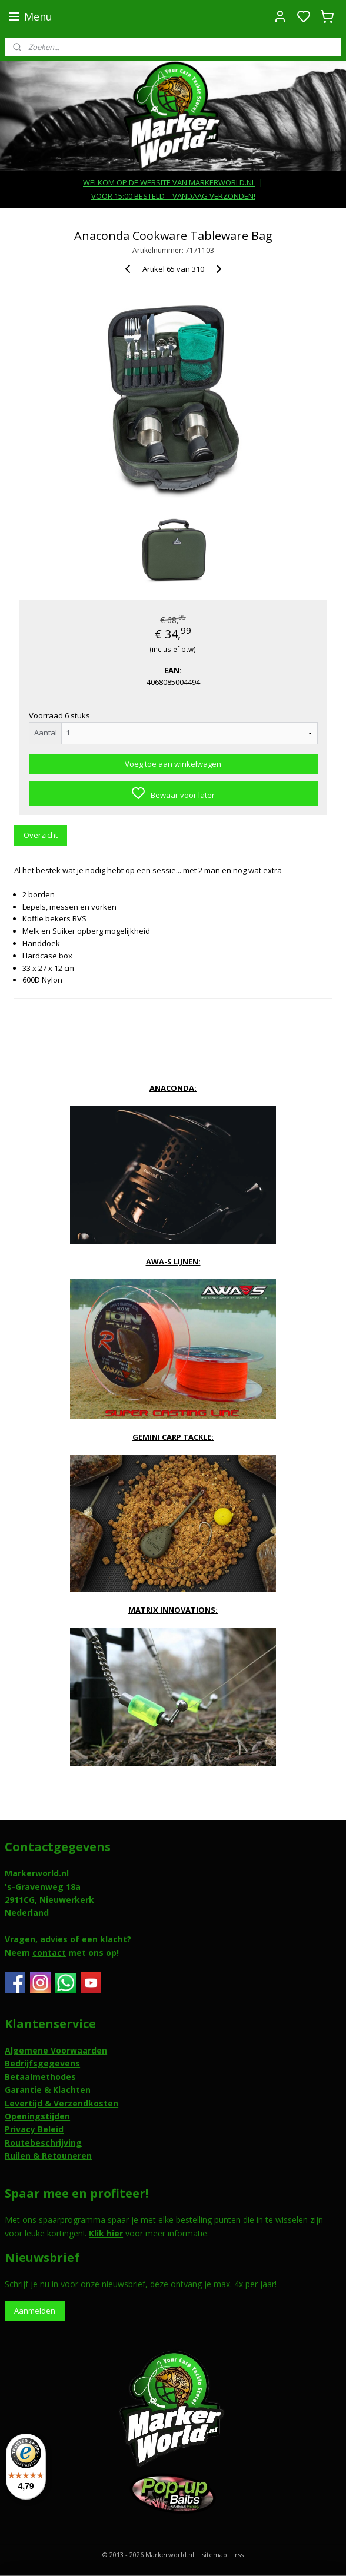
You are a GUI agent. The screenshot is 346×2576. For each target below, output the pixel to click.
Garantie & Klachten (48, 2089)
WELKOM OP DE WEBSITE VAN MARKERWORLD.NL (169, 182)
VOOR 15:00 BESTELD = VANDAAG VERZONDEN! (173, 196)
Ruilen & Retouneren (48, 2155)
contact (49, 1952)
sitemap (214, 2554)
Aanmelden (34, 2310)
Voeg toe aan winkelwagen (173, 763)
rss (239, 2554)
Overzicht (41, 835)
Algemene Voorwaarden (56, 2050)
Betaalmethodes (40, 2076)
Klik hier (106, 2233)
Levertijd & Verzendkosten (61, 2103)
